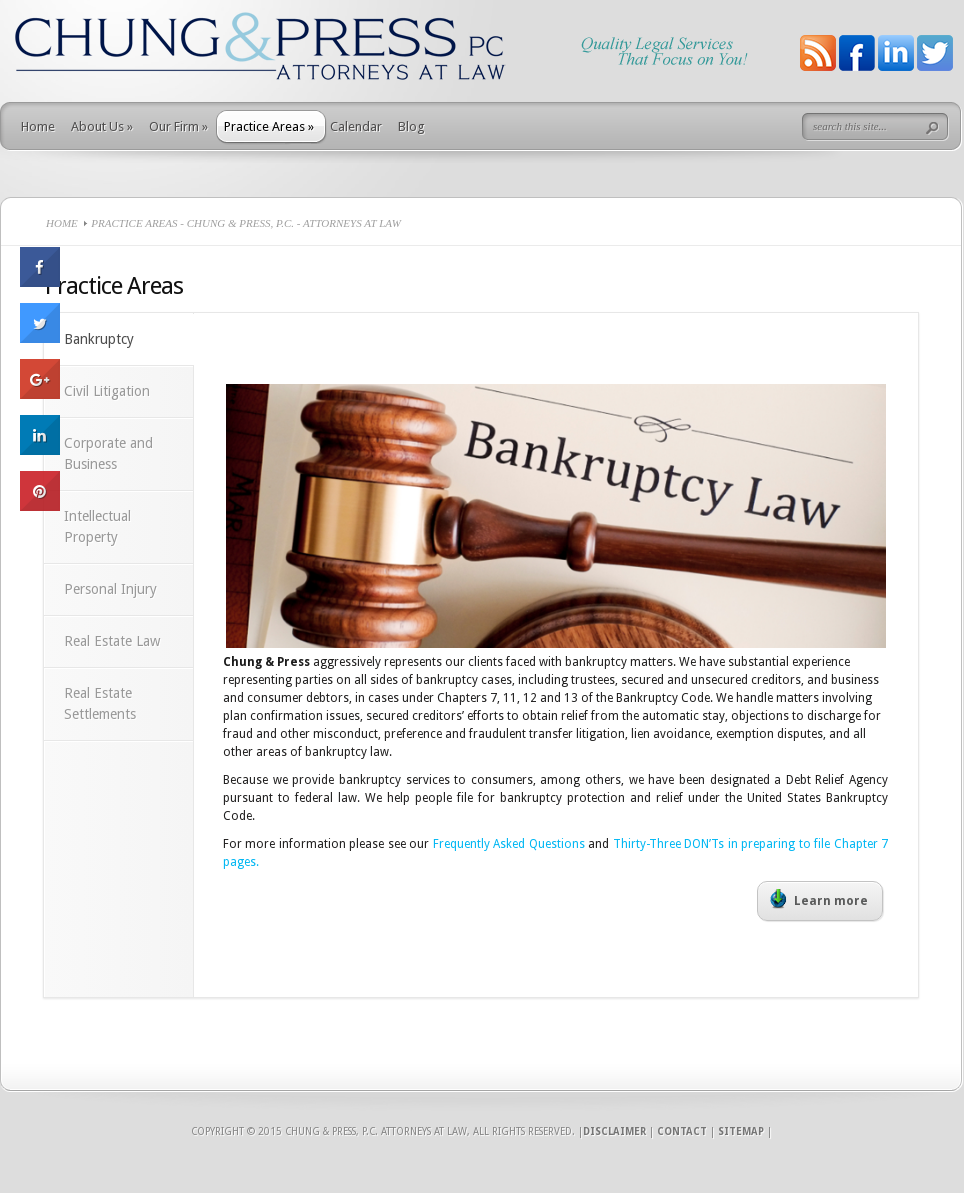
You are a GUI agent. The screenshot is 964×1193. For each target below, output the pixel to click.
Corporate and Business (108, 453)
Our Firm (178, 126)
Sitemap (741, 1131)
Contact (682, 1131)
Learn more (819, 899)
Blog (411, 126)
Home (38, 126)
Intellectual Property (97, 526)
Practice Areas (269, 126)
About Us (102, 126)
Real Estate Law (112, 641)
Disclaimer (614, 1131)
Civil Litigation (107, 391)
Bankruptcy (99, 339)
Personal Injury (110, 589)
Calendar (356, 126)
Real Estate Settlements (100, 703)
